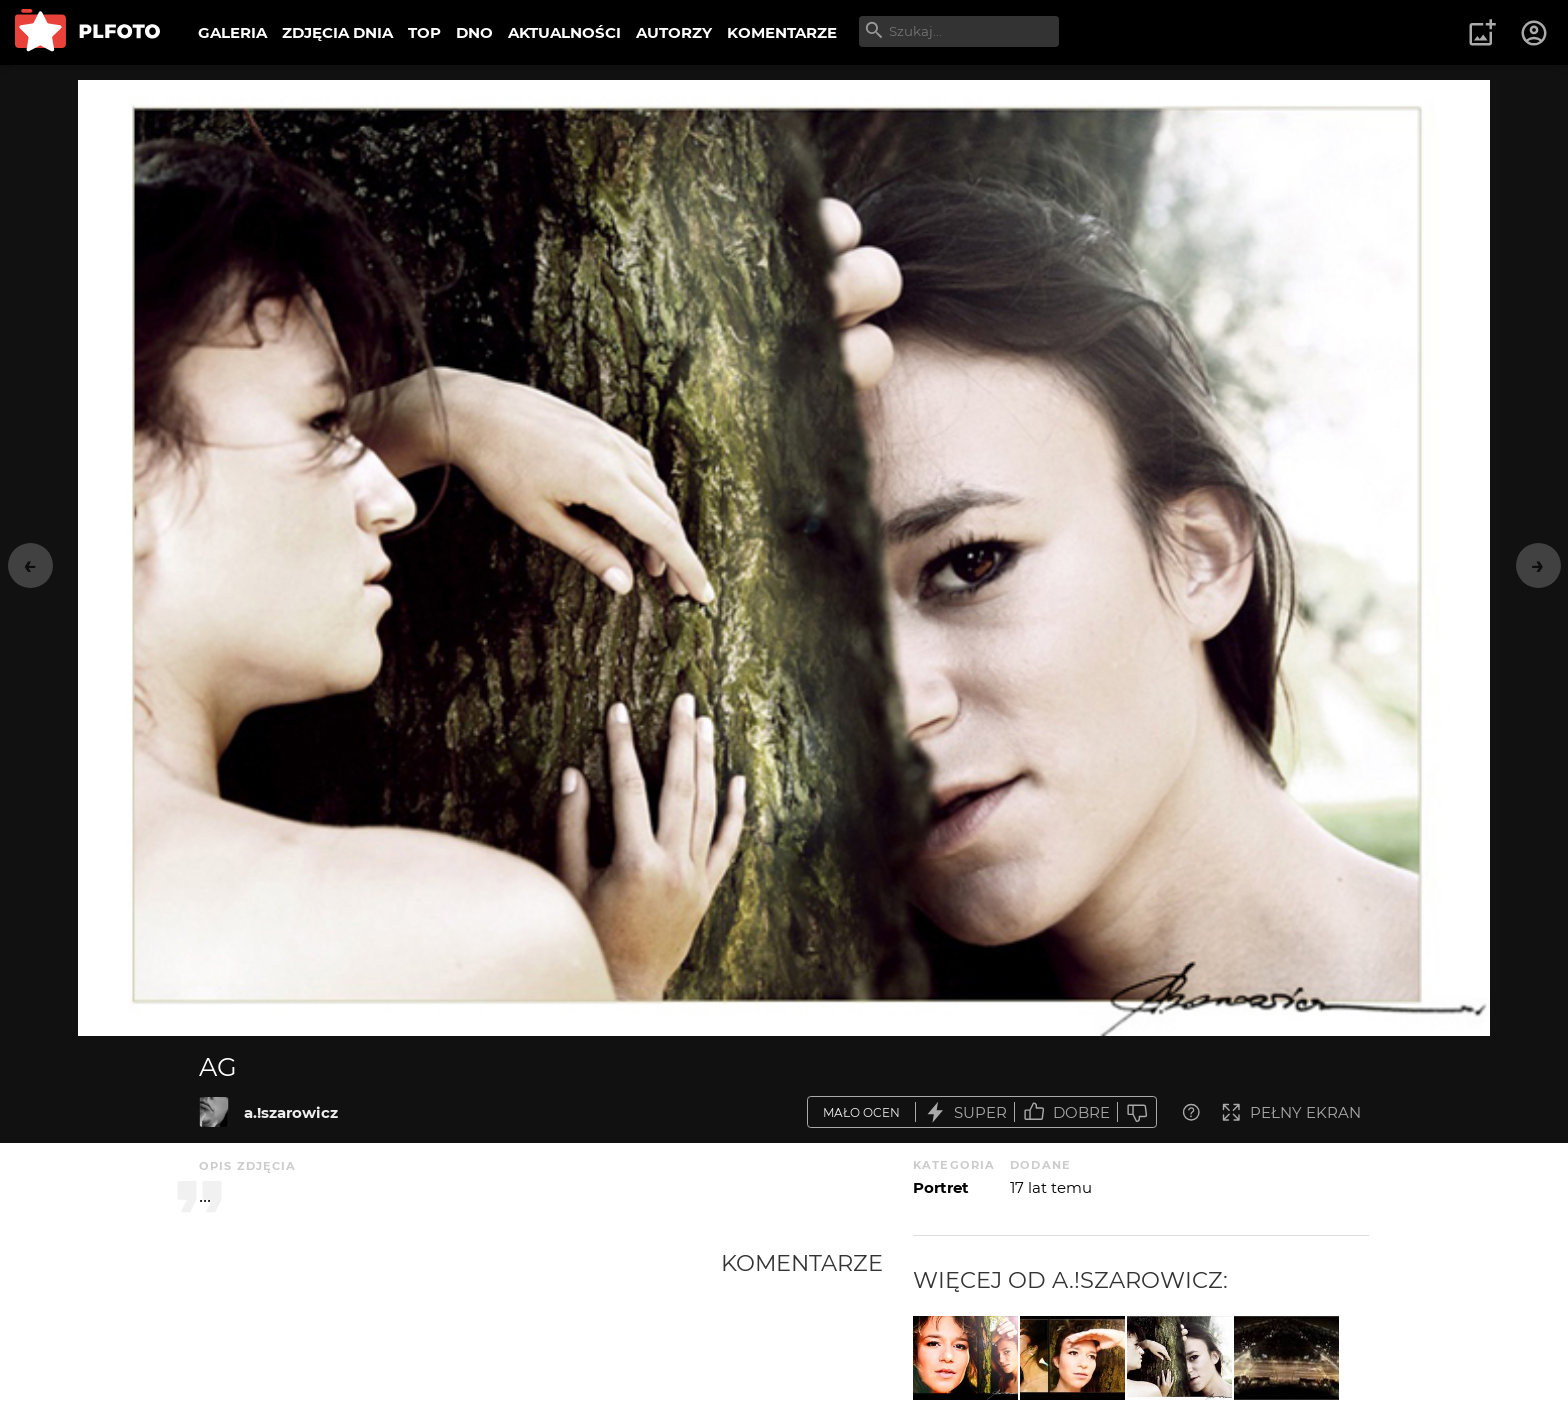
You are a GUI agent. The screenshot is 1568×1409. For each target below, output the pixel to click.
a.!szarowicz (291, 1112)
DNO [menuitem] (474, 32)
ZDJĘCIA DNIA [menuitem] (337, 32)
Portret (941, 1187)
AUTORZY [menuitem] (674, 32)
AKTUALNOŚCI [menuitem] (564, 32)
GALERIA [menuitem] (232, 32)
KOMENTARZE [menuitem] (782, 32)
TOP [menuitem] (424, 32)
